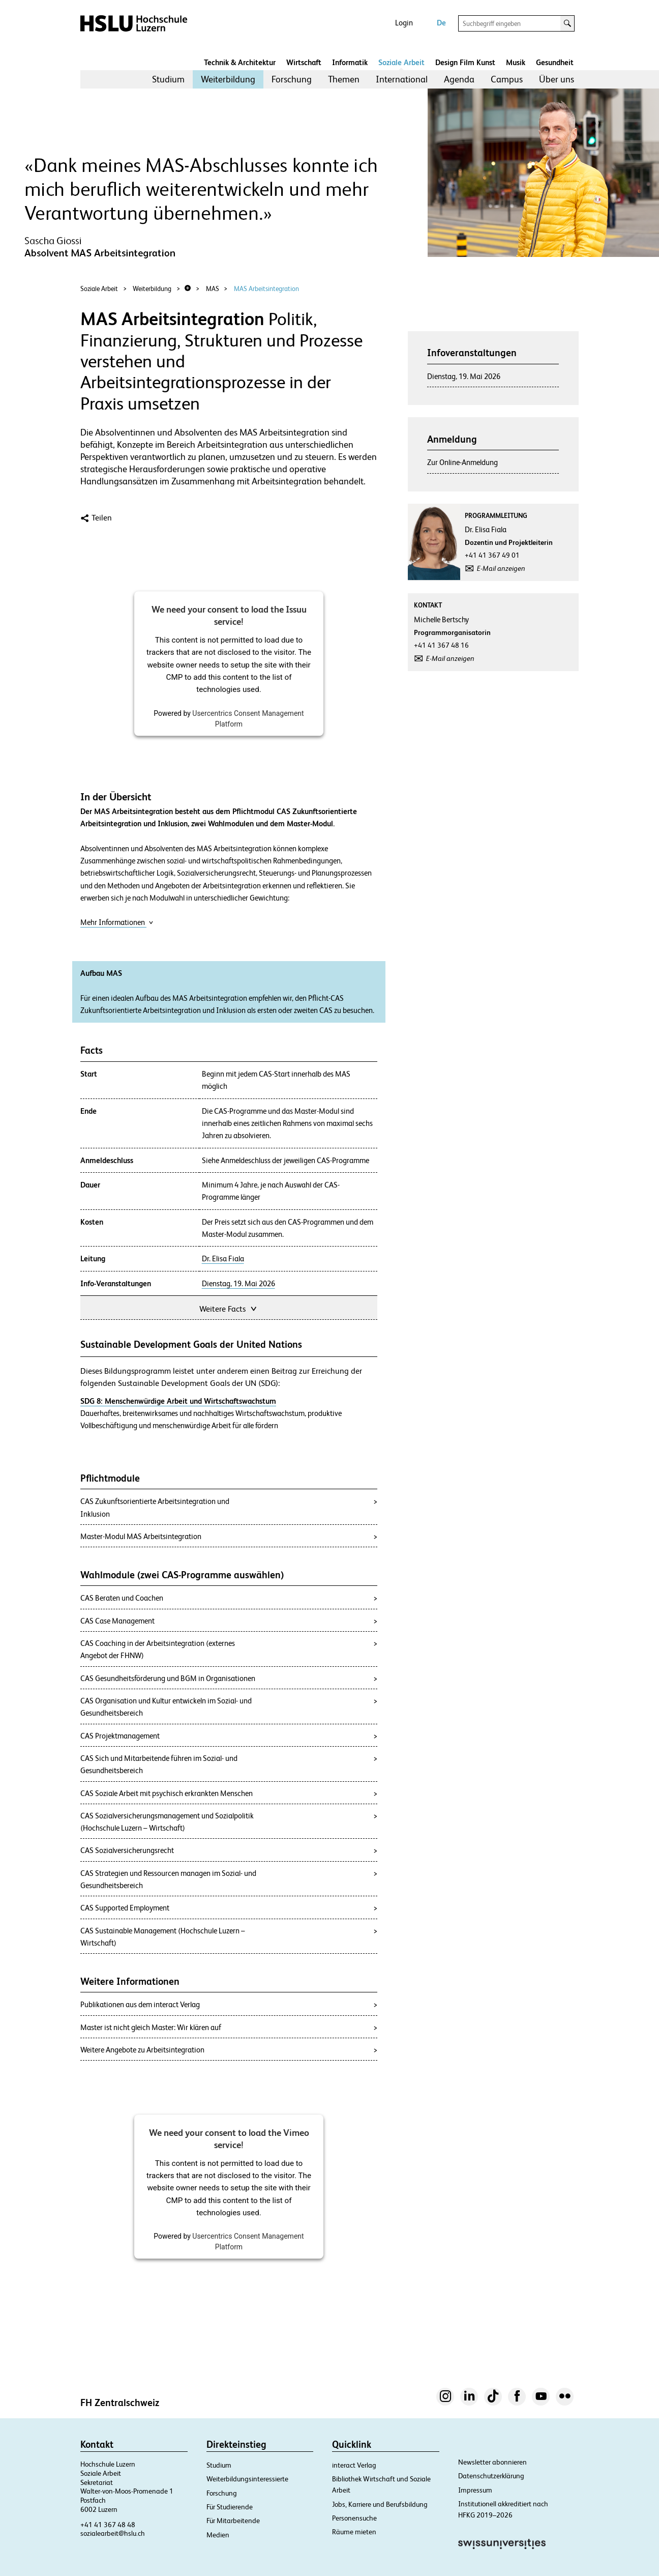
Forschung (292, 79)
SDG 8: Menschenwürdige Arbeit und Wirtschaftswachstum (178, 1401)
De (441, 22)
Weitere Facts (228, 1308)
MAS (212, 289)
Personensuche (354, 2518)
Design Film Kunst (465, 62)
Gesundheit (555, 62)
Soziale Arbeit (401, 62)
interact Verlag (354, 2465)
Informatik (350, 62)
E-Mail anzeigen (501, 568)
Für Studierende (229, 2507)
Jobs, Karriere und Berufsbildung (380, 2504)
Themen (344, 79)
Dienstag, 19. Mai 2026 (238, 1284)
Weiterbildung (228, 79)
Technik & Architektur (240, 62)
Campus (507, 79)
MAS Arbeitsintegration (266, 289)
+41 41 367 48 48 (107, 2525)
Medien (217, 2535)
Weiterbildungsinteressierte (247, 2479)
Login (404, 22)
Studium (168, 79)
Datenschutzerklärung (491, 2476)
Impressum (475, 2490)
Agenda (459, 79)
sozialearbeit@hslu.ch (112, 2533)
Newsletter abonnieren (492, 2462)
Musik (515, 62)
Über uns (556, 79)
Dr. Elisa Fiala (223, 1259)
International (402, 79)
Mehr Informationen (117, 922)
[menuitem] (168, 79)
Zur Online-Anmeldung (462, 462)
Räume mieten (354, 2532)
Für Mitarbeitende (233, 2520)
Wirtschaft (303, 62)
